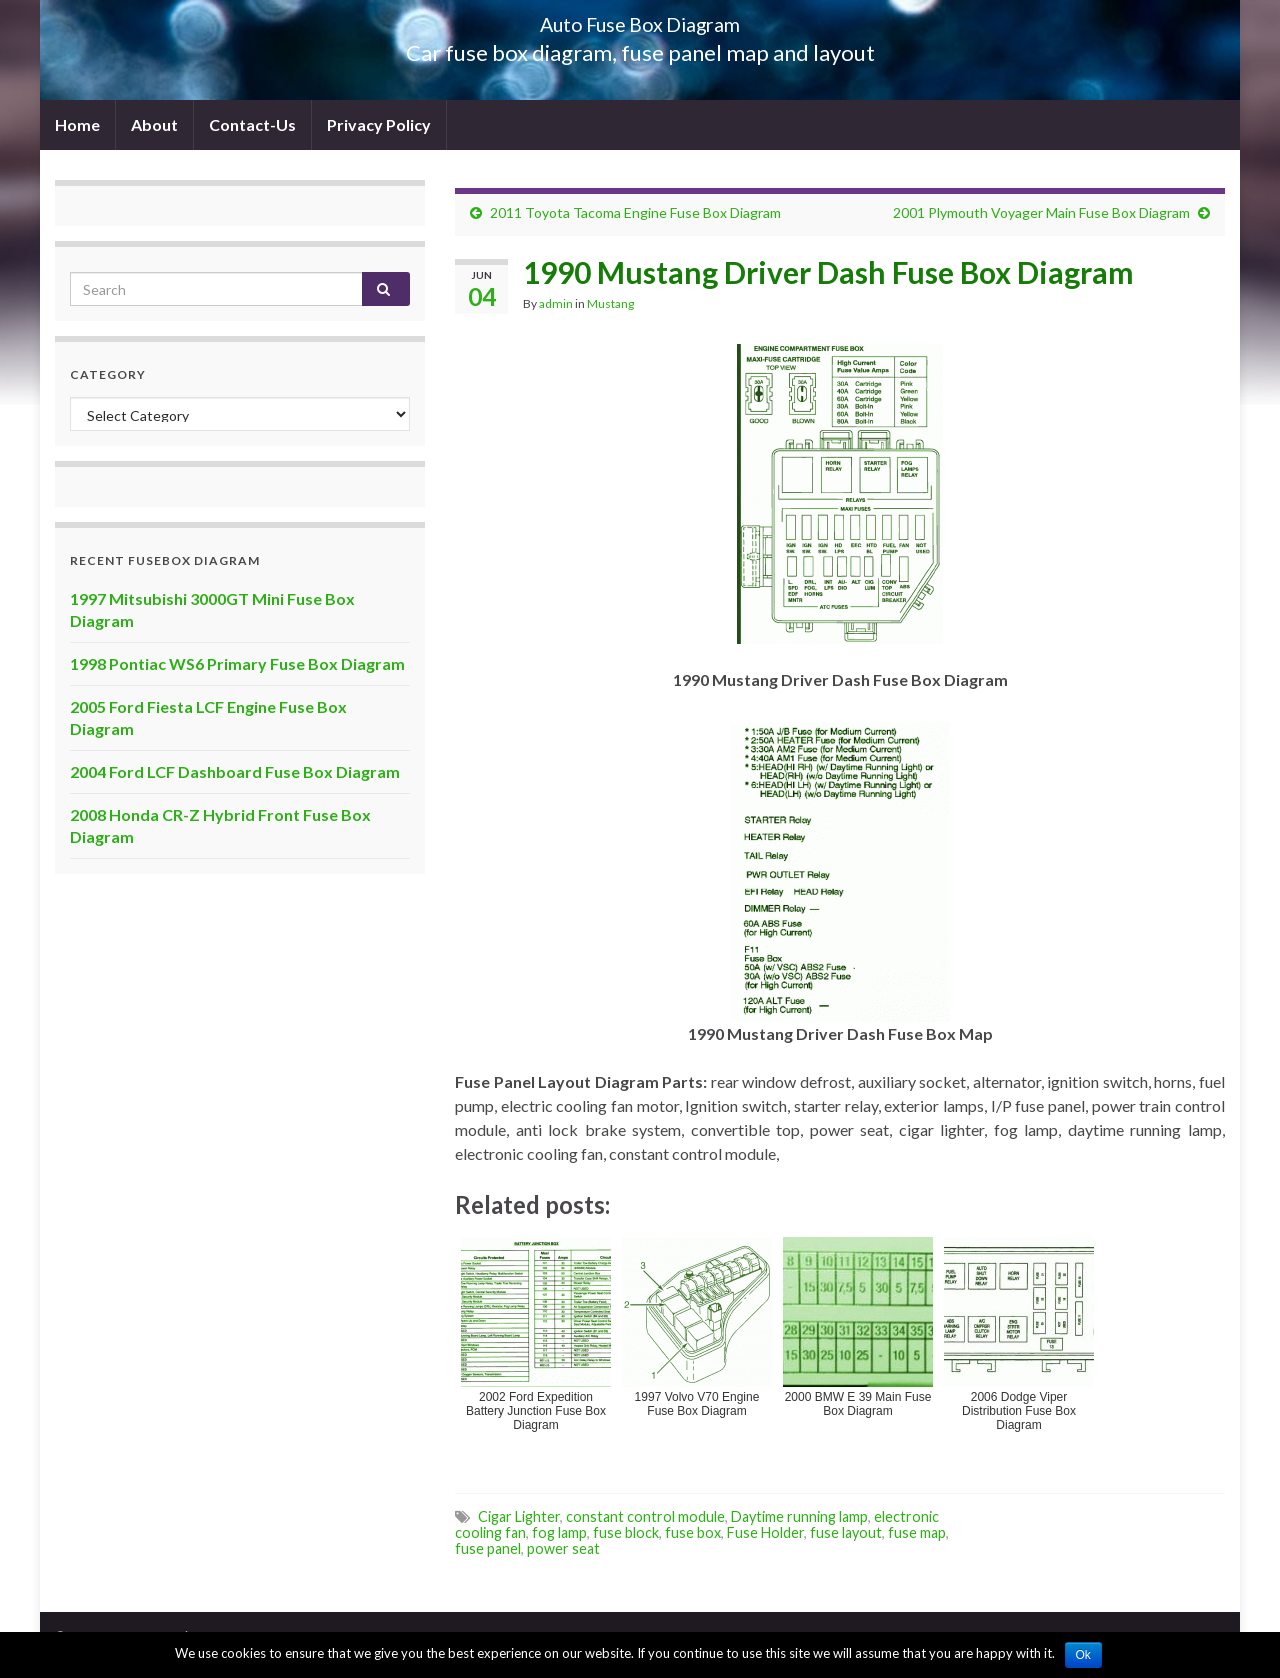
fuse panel (488, 1548)
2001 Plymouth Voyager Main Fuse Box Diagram (1041, 212)
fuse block (626, 1532)
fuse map (917, 1532)
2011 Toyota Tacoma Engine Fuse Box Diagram (635, 212)
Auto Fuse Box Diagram (640, 19)
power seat (563, 1548)
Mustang (610, 303)
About (154, 124)
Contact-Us (252, 124)
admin (556, 303)
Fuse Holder (765, 1532)
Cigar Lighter (519, 1516)
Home (77, 124)
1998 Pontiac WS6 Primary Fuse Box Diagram (237, 663)
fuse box (693, 1532)
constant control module (645, 1516)
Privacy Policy (379, 124)
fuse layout (846, 1532)
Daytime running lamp (799, 1516)
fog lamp (559, 1532)
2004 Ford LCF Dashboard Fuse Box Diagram (235, 771)
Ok (1083, 1655)
